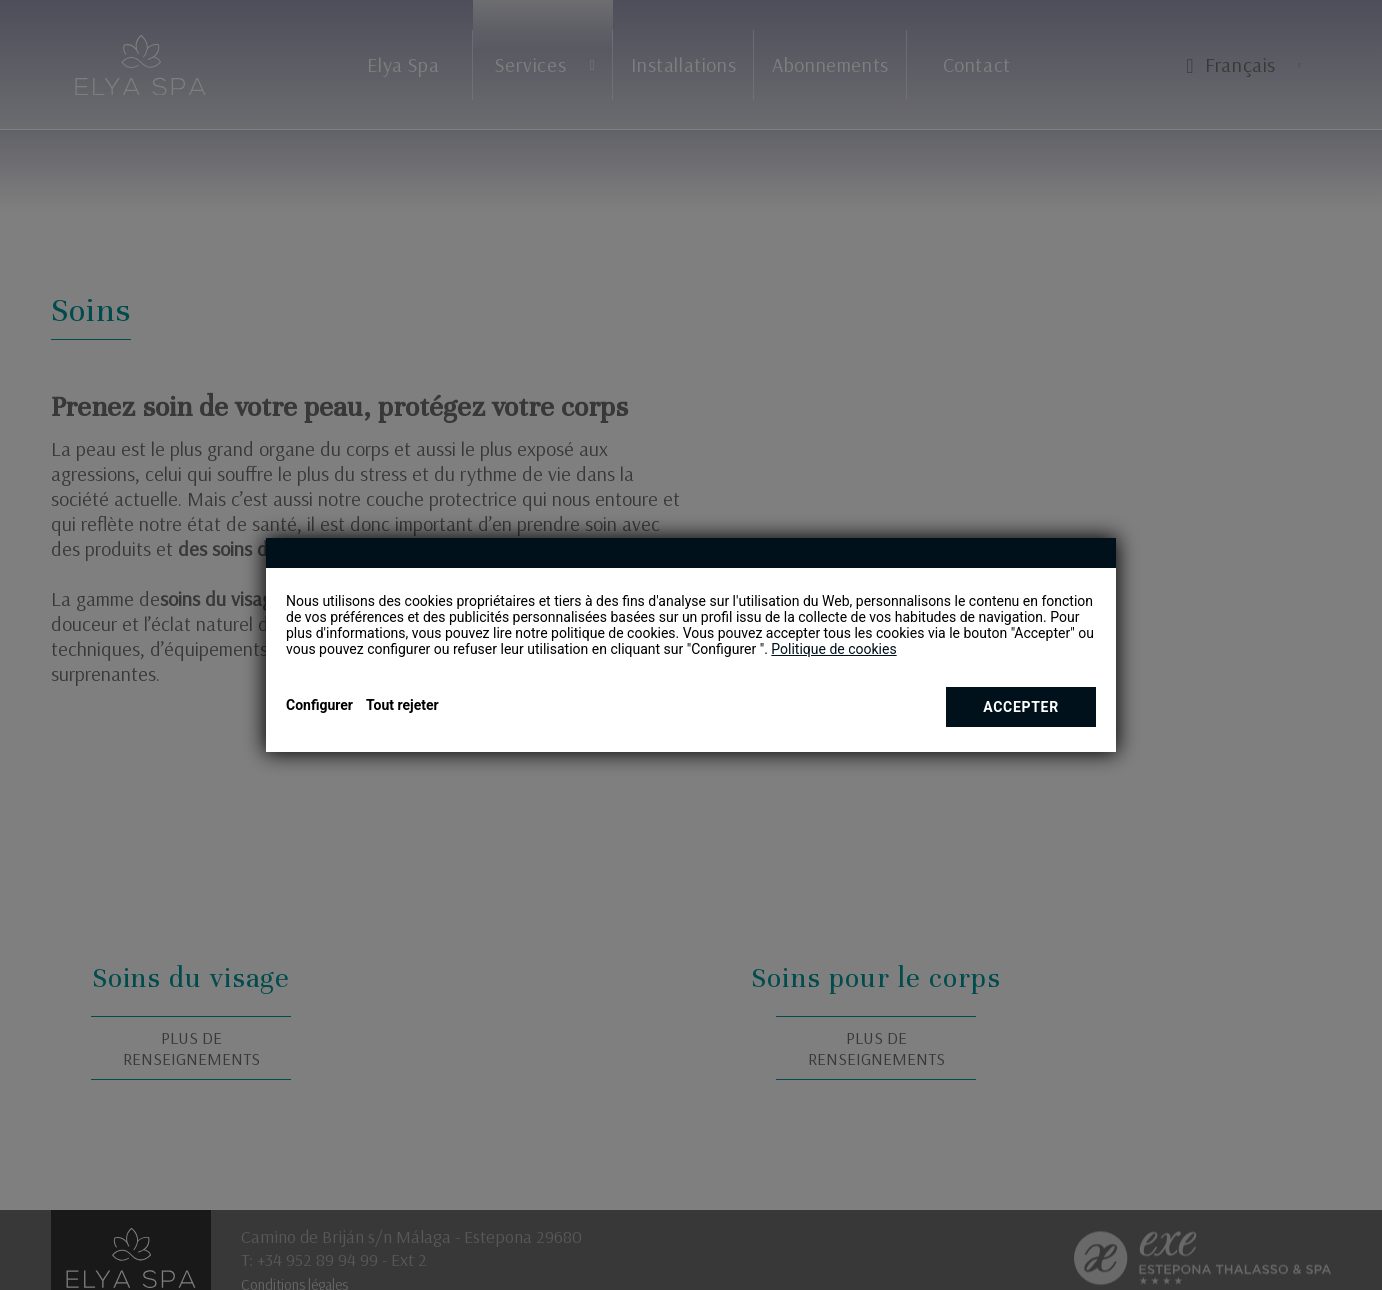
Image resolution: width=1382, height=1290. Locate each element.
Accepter (1021, 707)
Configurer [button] (319, 705)
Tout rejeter (402, 705)
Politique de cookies (833, 649)
